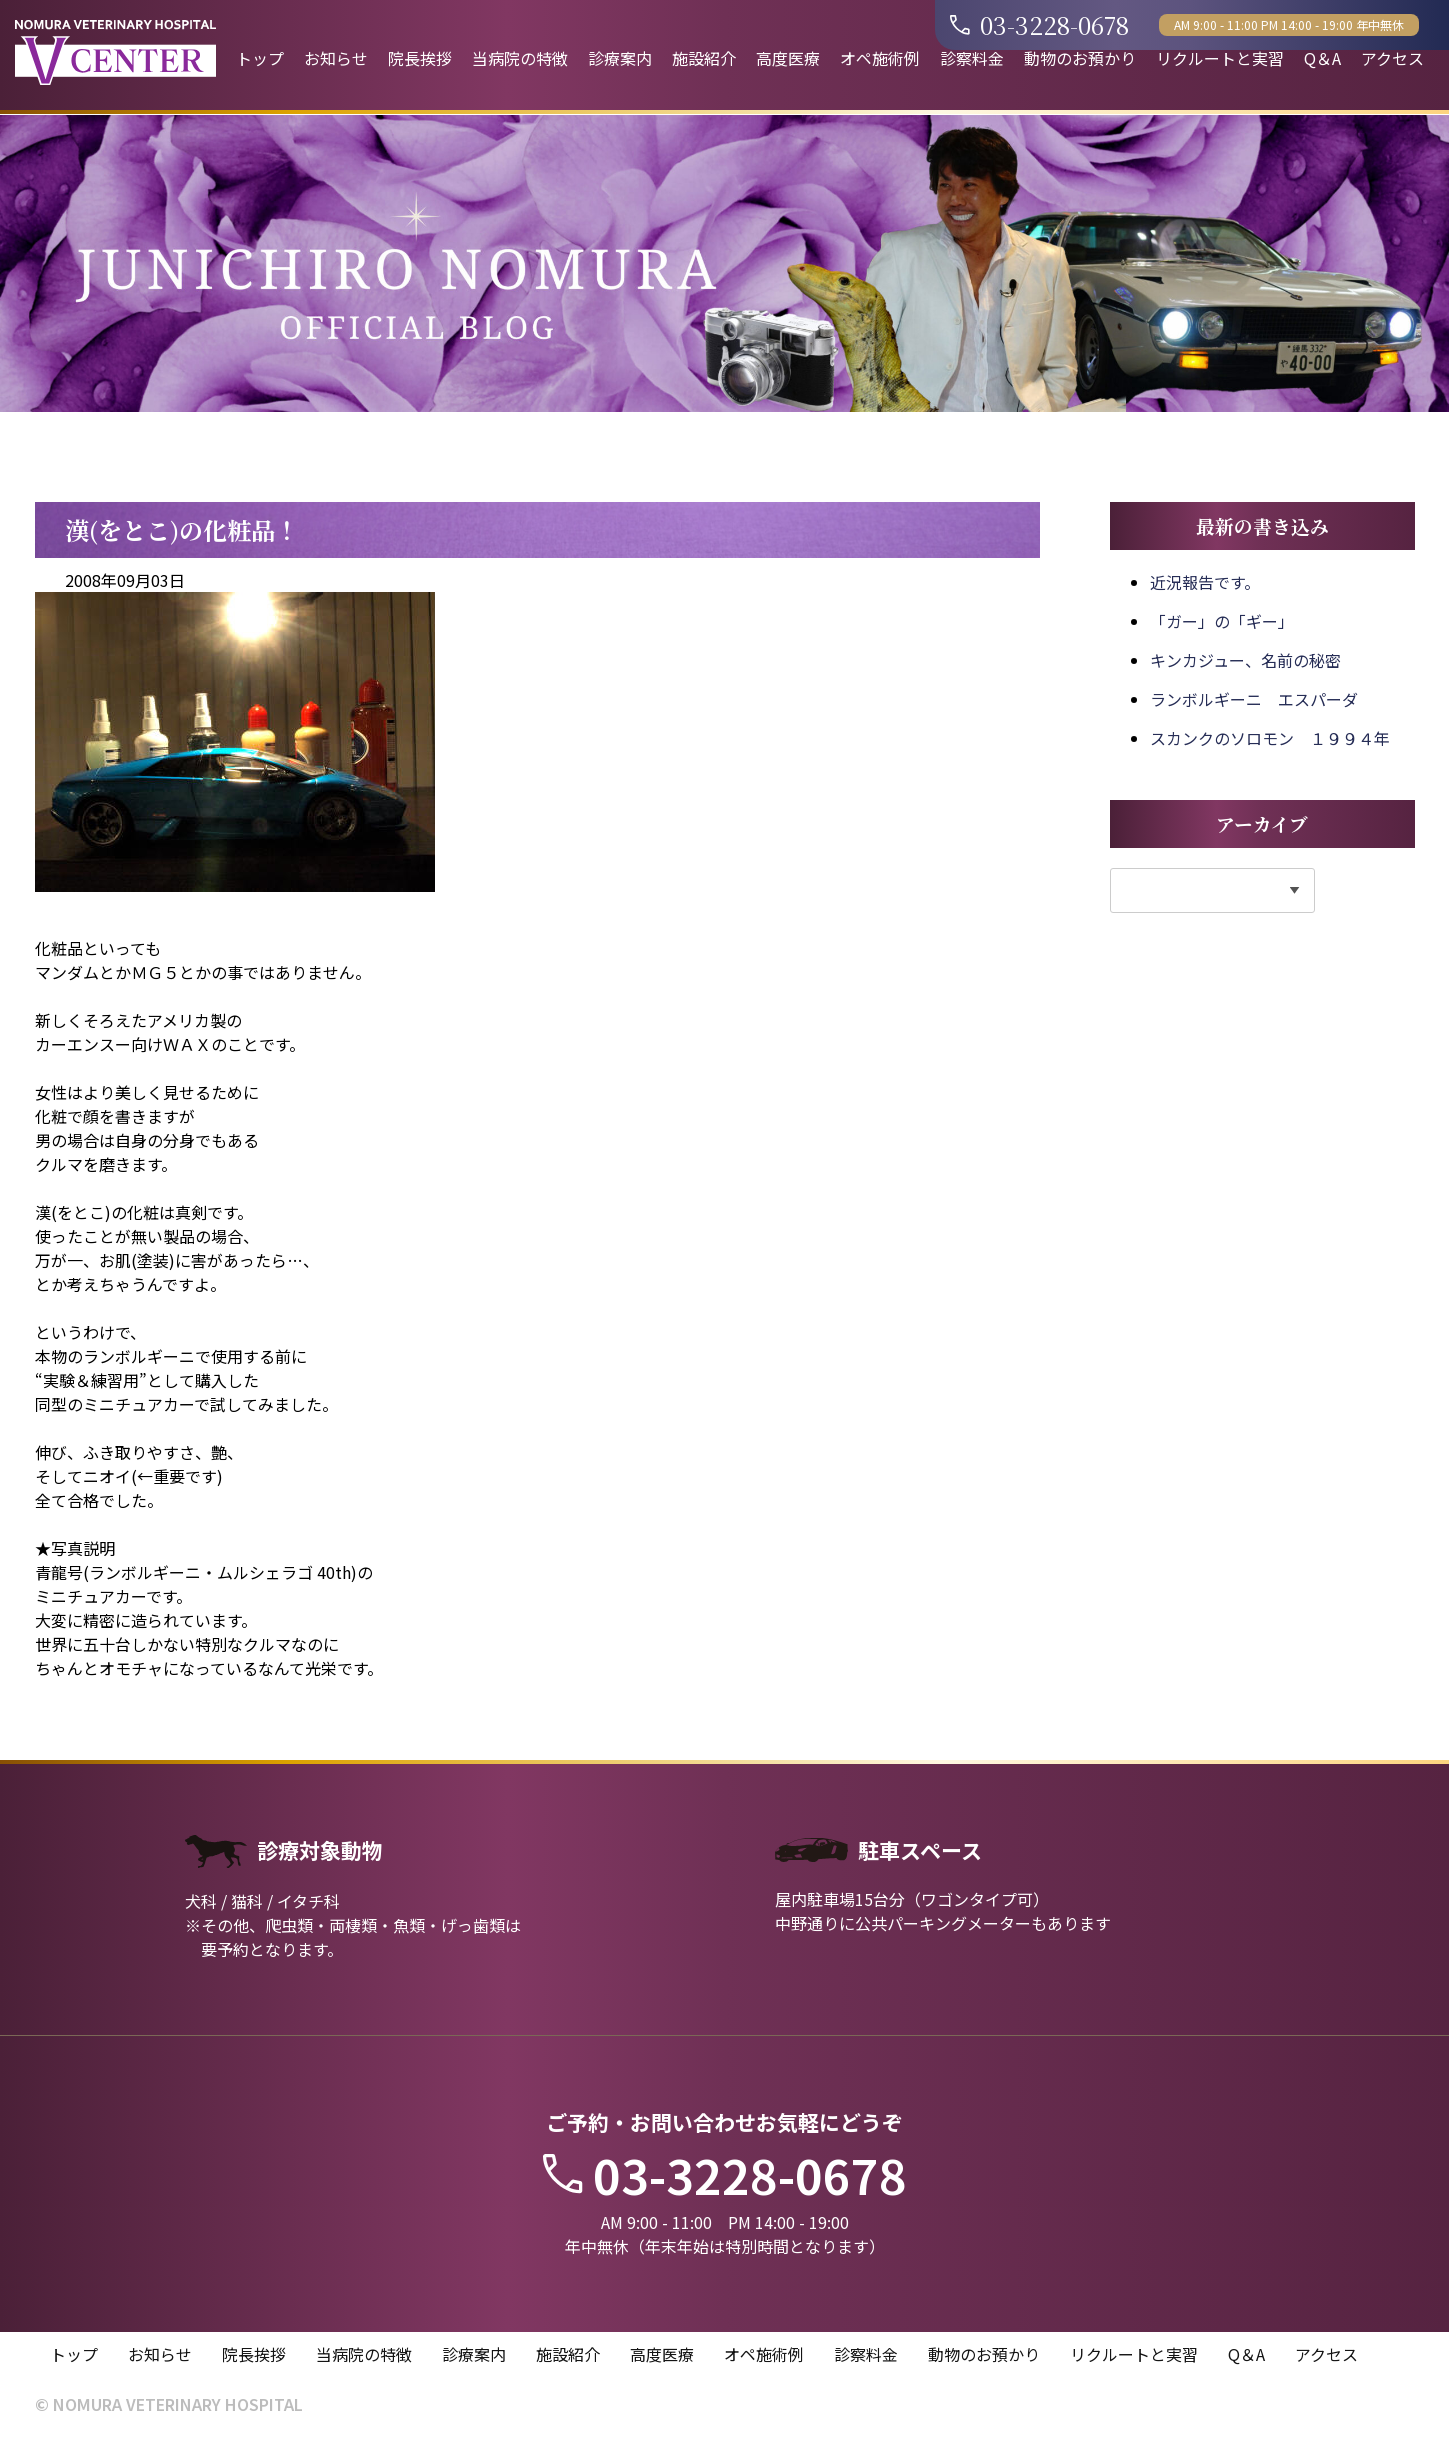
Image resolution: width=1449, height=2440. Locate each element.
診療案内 (620, 58)
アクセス (1392, 58)
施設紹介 (704, 58)
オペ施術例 (880, 58)
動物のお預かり (1080, 58)
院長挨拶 (420, 58)
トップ (260, 58)
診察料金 (972, 58)
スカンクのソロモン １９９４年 (1270, 738)
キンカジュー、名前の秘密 (1245, 660)
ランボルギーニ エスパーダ (1254, 699)
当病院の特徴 (520, 58)
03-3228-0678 (1039, 24)
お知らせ (336, 58)
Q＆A (1322, 58)
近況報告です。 (1205, 582)
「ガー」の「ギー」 (1222, 621)
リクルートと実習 (1220, 58)
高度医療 (788, 58)
